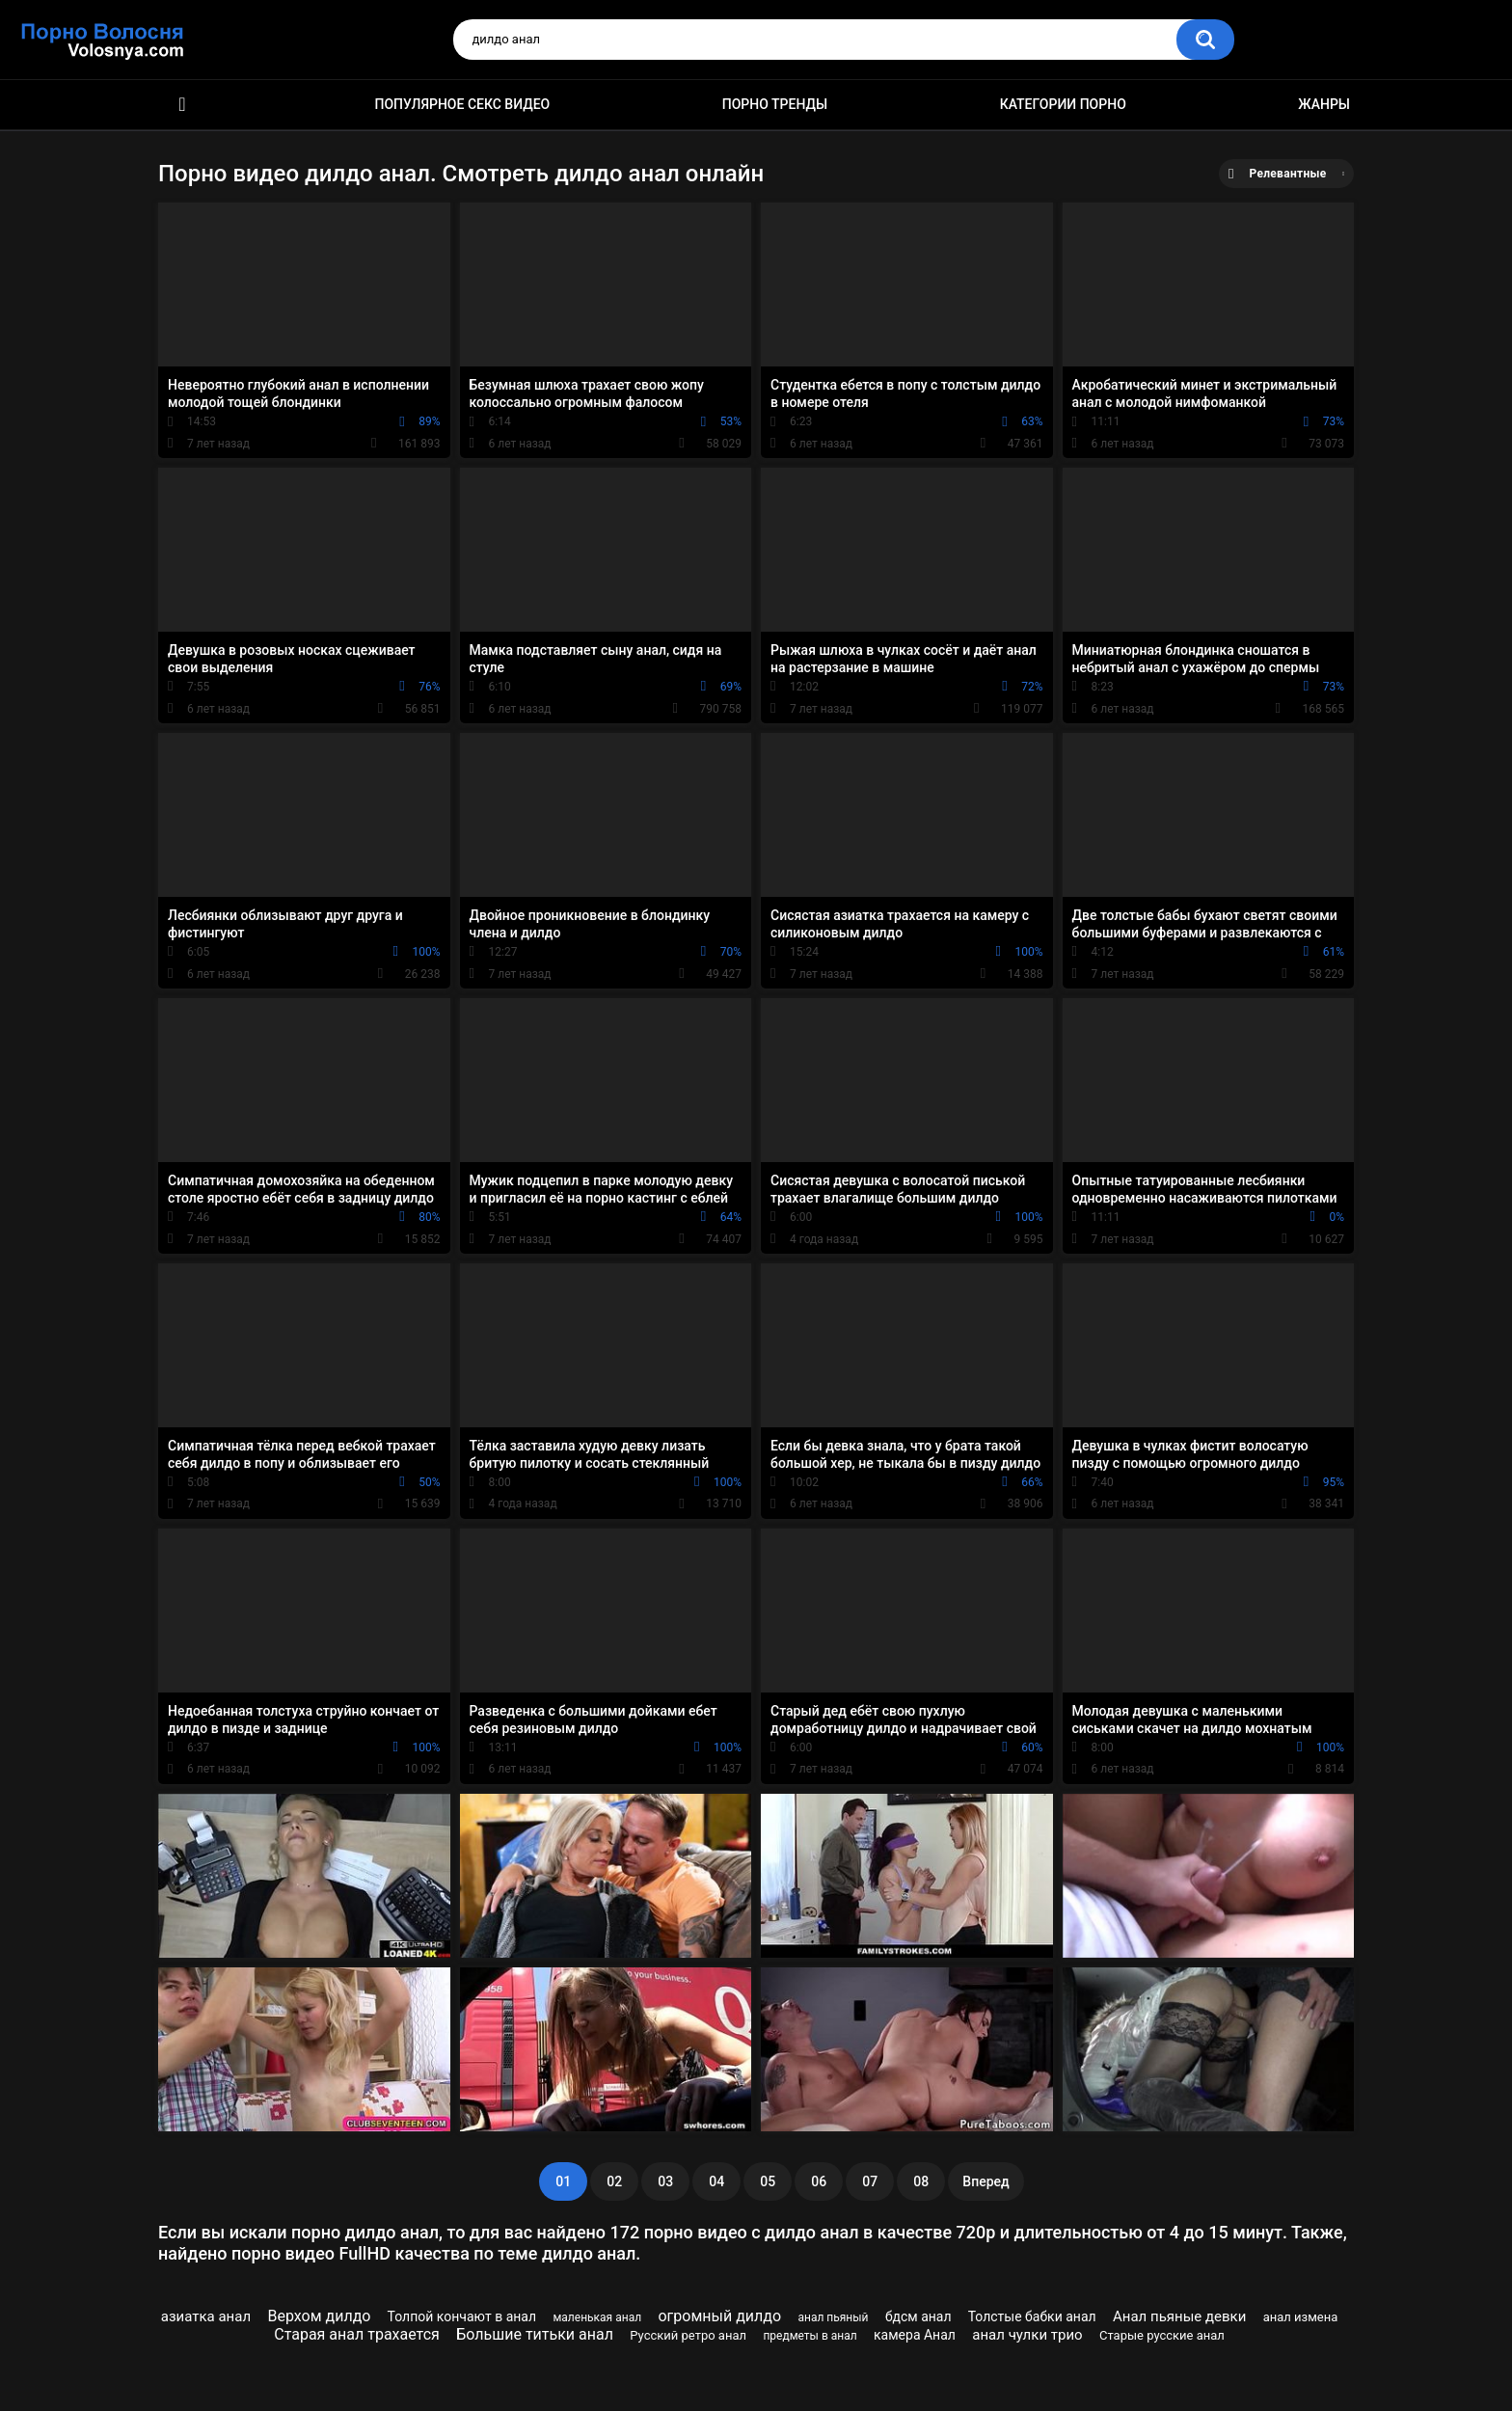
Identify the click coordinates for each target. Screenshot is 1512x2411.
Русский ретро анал (688, 2335)
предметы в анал (809, 2336)
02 (614, 2181)
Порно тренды (774, 104)
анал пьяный (832, 2317)
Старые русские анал (1162, 2335)
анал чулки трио (1027, 2334)
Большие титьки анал (534, 2334)
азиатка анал (206, 2316)
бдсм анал (918, 2316)
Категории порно (1063, 104)
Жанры (1324, 104)
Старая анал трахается (357, 2334)
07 (870, 2181)
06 (818, 2181)
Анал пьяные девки (1179, 2316)
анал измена (1300, 2317)
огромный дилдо (719, 2316)
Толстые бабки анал (1032, 2316)
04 (716, 2181)
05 (767, 2181)
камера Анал (915, 2335)
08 (921, 2181)
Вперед (985, 2181)
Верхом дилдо (318, 2316)
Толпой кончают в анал (462, 2316)
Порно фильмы (182, 104)
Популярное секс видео (463, 104)
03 (665, 2181)
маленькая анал (597, 2317)
